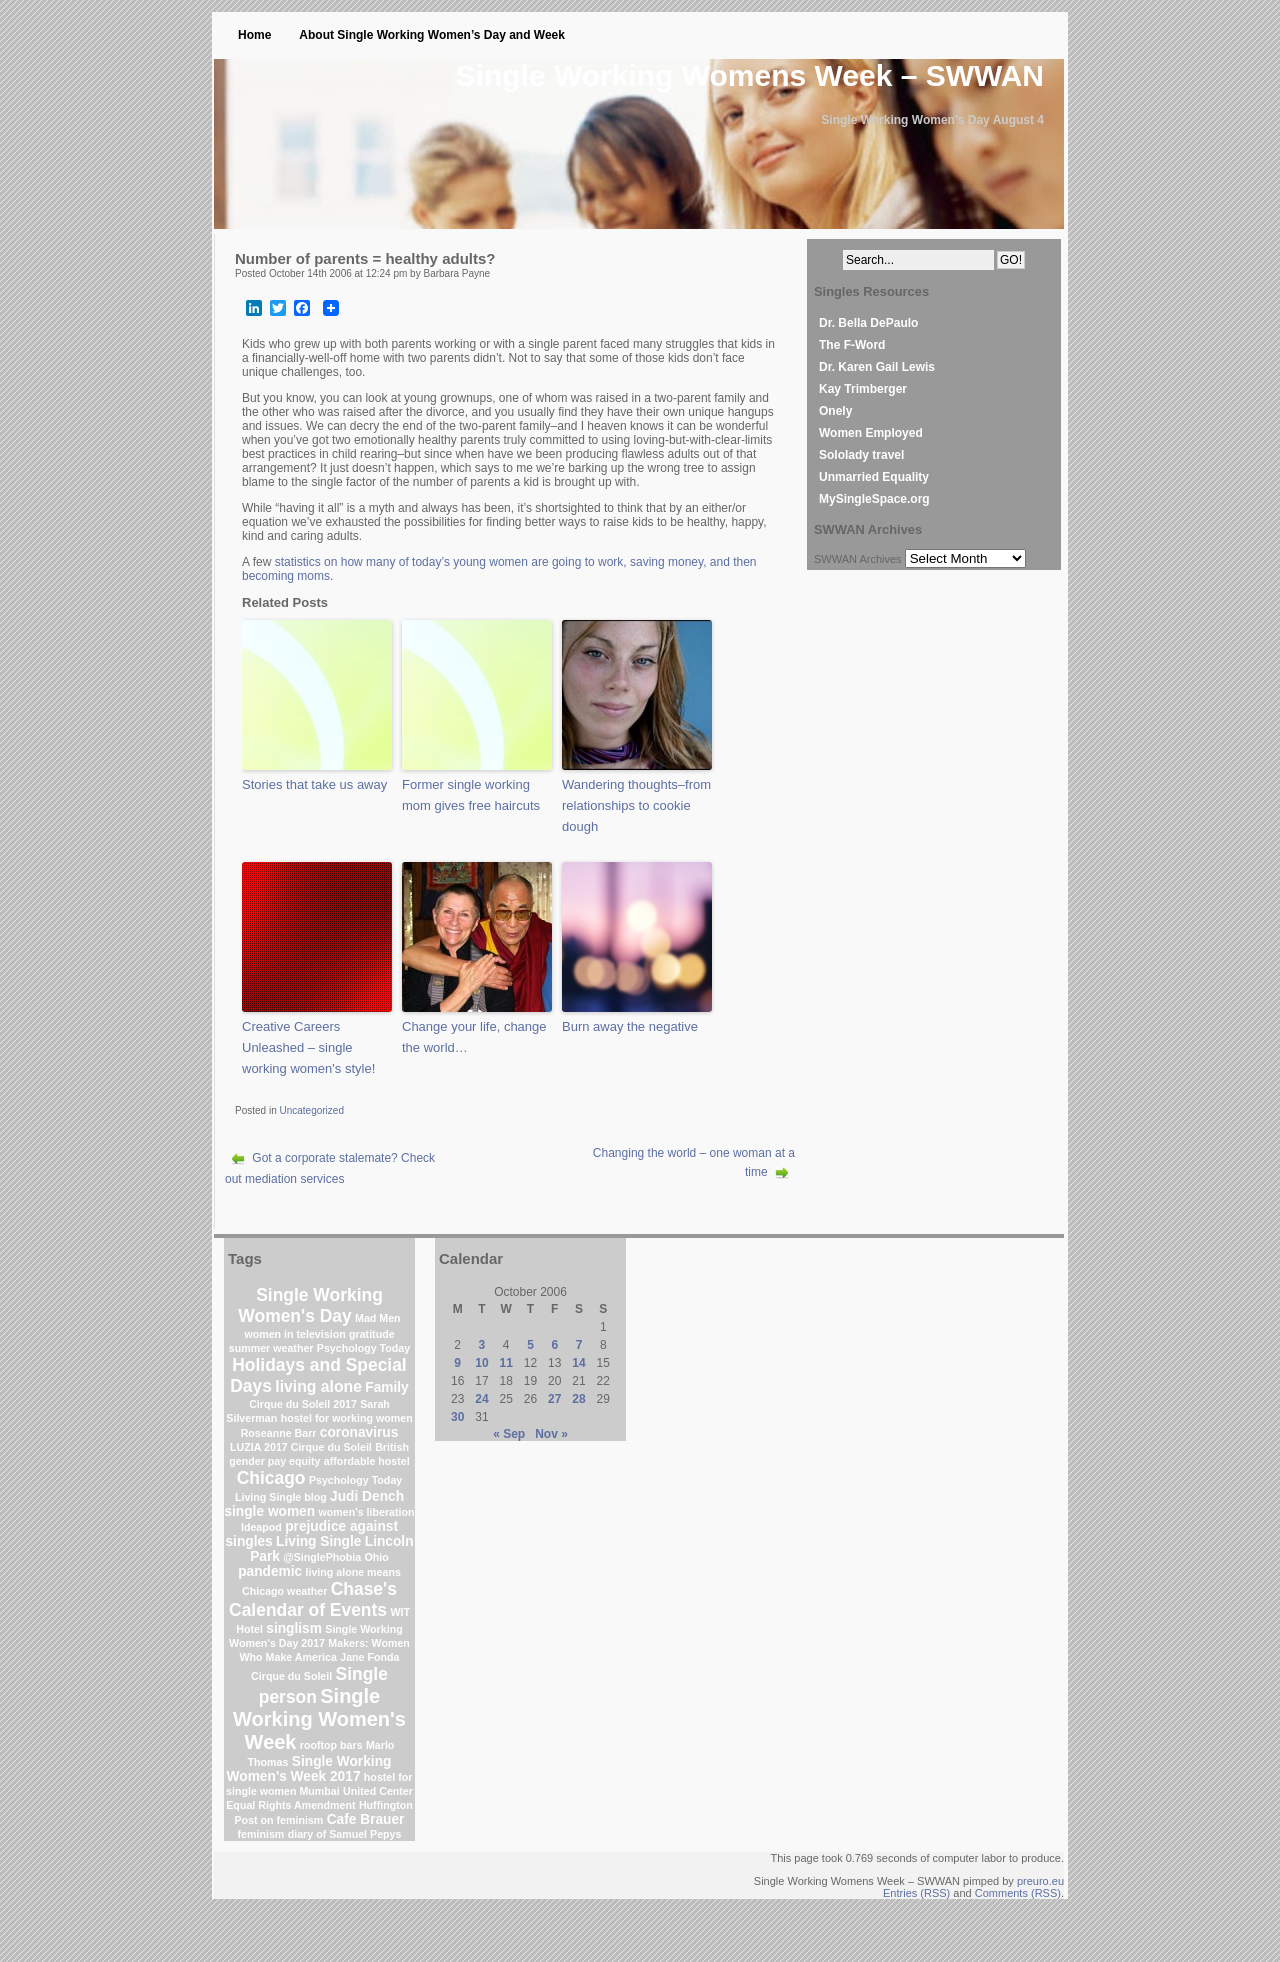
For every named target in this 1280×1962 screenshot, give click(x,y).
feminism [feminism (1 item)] (261, 1834)
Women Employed (871, 433)
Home (254, 35)
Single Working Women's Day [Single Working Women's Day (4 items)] (310, 1305)
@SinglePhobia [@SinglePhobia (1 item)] (322, 1557)
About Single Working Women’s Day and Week (432, 35)
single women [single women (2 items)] (269, 1511)
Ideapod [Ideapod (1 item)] (261, 1527)
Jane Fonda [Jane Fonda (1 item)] (369, 1657)
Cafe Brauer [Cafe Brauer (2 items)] (366, 1819)
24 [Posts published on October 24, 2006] (481, 1399)
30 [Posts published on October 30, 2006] (457, 1417)
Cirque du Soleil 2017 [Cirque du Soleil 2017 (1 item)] (303, 1404)
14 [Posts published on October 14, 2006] (578, 1363)
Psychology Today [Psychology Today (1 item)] (363, 1348)
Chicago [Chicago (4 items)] (271, 1478)
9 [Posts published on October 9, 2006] (457, 1363)
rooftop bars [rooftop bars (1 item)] (331, 1745)
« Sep (509, 1434)
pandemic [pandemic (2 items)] (270, 1571)
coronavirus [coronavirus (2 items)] (359, 1432)
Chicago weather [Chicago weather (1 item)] (284, 1591)
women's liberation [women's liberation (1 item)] (366, 1512)
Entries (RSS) (916, 1893)
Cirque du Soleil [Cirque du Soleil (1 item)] (291, 1676)
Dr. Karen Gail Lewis (877, 367)
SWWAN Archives (858, 559)
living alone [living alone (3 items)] (318, 1386)
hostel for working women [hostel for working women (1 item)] (347, 1418)
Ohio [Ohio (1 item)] (377, 1557)
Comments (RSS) (1018, 1893)
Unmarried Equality (874, 477)
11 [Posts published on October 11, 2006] (506, 1363)
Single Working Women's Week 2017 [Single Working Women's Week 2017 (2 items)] (309, 1769)
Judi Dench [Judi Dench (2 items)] (367, 1496)
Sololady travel (861, 455)
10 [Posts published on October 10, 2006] (481, 1363)
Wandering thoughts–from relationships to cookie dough (636, 805)
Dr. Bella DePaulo (868, 323)
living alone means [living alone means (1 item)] (353, 1572)
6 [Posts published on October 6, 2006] (554, 1345)
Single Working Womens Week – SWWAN (750, 75)
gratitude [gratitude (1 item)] (372, 1334)
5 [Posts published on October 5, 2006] (530, 1345)
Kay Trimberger (863, 389)
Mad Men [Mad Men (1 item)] (378, 1318)
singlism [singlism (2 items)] (294, 1628)
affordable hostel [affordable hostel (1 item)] (367, 1461)
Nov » (551, 1434)
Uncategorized (311, 1110)
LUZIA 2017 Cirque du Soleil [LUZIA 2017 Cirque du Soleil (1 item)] (301, 1447)
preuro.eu (1040, 1881)
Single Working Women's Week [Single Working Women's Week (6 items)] (319, 1719)
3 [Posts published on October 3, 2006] (482, 1345)
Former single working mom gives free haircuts (471, 795)
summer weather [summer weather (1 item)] (271, 1348)
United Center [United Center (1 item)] (378, 1791)
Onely (835, 411)
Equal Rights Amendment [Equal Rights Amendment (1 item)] (290, 1805)
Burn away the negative (630, 1026)
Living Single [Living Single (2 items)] (318, 1541)
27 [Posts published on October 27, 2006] (554, 1399)
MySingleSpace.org (874, 499)
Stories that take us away (314, 784)
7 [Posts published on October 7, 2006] (579, 1345)
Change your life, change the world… (474, 1037)
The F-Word (852, 345)
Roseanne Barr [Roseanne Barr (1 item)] (279, 1433)
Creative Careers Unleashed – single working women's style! (308, 1047)
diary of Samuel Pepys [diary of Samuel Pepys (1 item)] (345, 1834)
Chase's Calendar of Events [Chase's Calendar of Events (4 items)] (313, 1599)
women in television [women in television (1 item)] (294, 1334)
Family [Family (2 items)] (386, 1387)
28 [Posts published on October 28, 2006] (578, 1399)
